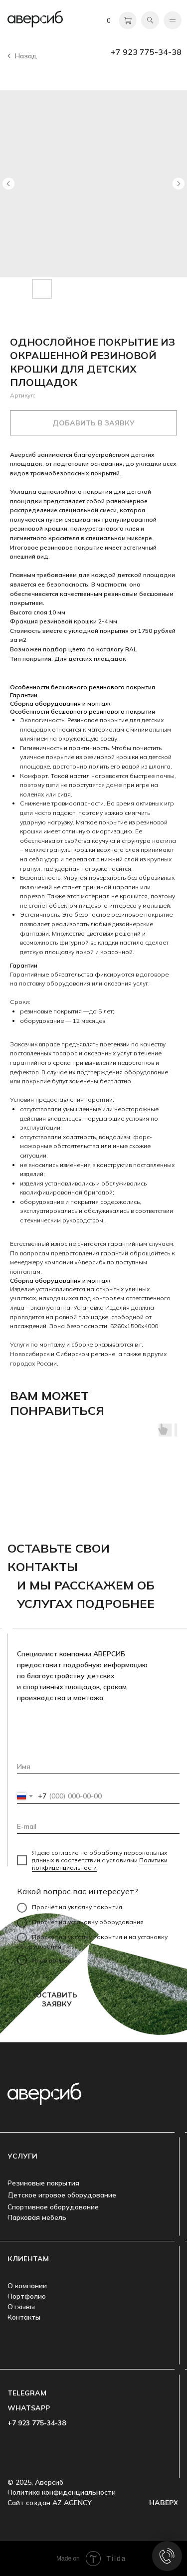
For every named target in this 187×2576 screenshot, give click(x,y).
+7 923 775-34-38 (146, 52)
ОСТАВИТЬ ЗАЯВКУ (56, 1999)
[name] (98, 1766)
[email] (98, 1826)
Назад (26, 55)
